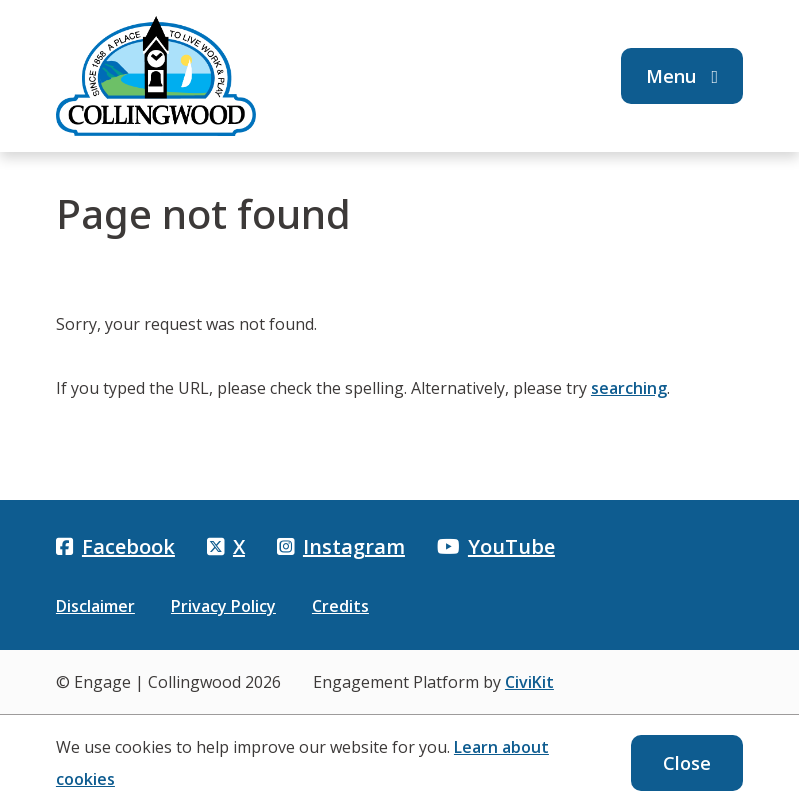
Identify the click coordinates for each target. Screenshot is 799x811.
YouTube (496, 546)
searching (629, 388)
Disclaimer (95, 606)
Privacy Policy (223, 606)
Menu (682, 76)
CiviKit (529, 682)
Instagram (341, 546)
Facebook (115, 546)
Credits (340, 606)
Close (687, 763)
